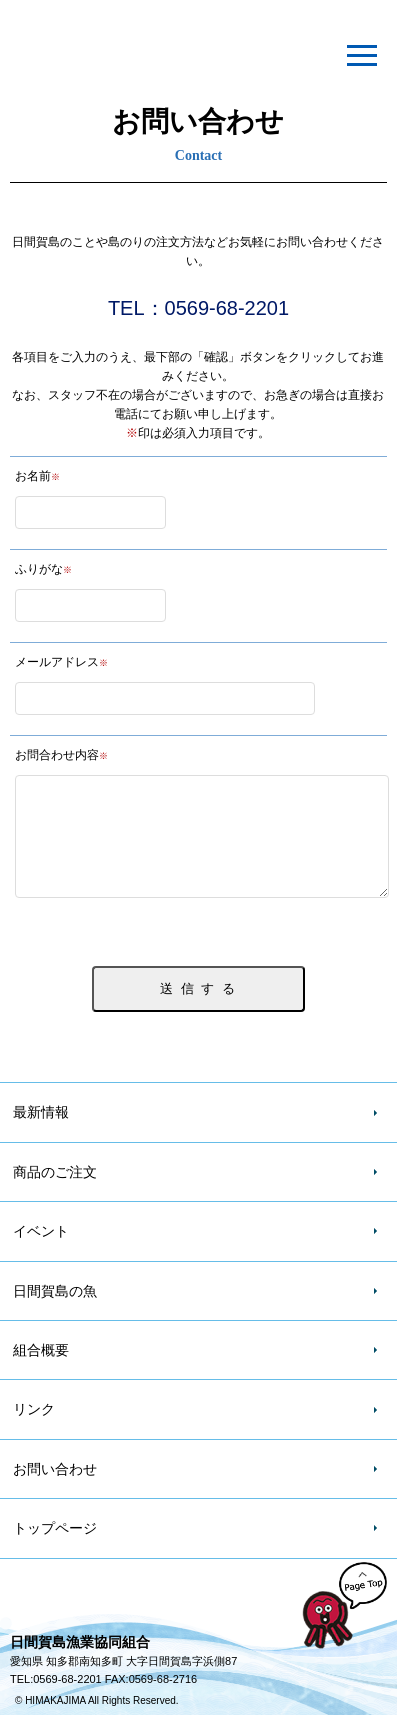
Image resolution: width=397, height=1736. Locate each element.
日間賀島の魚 (55, 1312)
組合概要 (41, 1371)
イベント (41, 1252)
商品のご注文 (55, 1193)
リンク (34, 1430)
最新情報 (41, 1133)
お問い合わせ (55, 1490)
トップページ (55, 1549)
